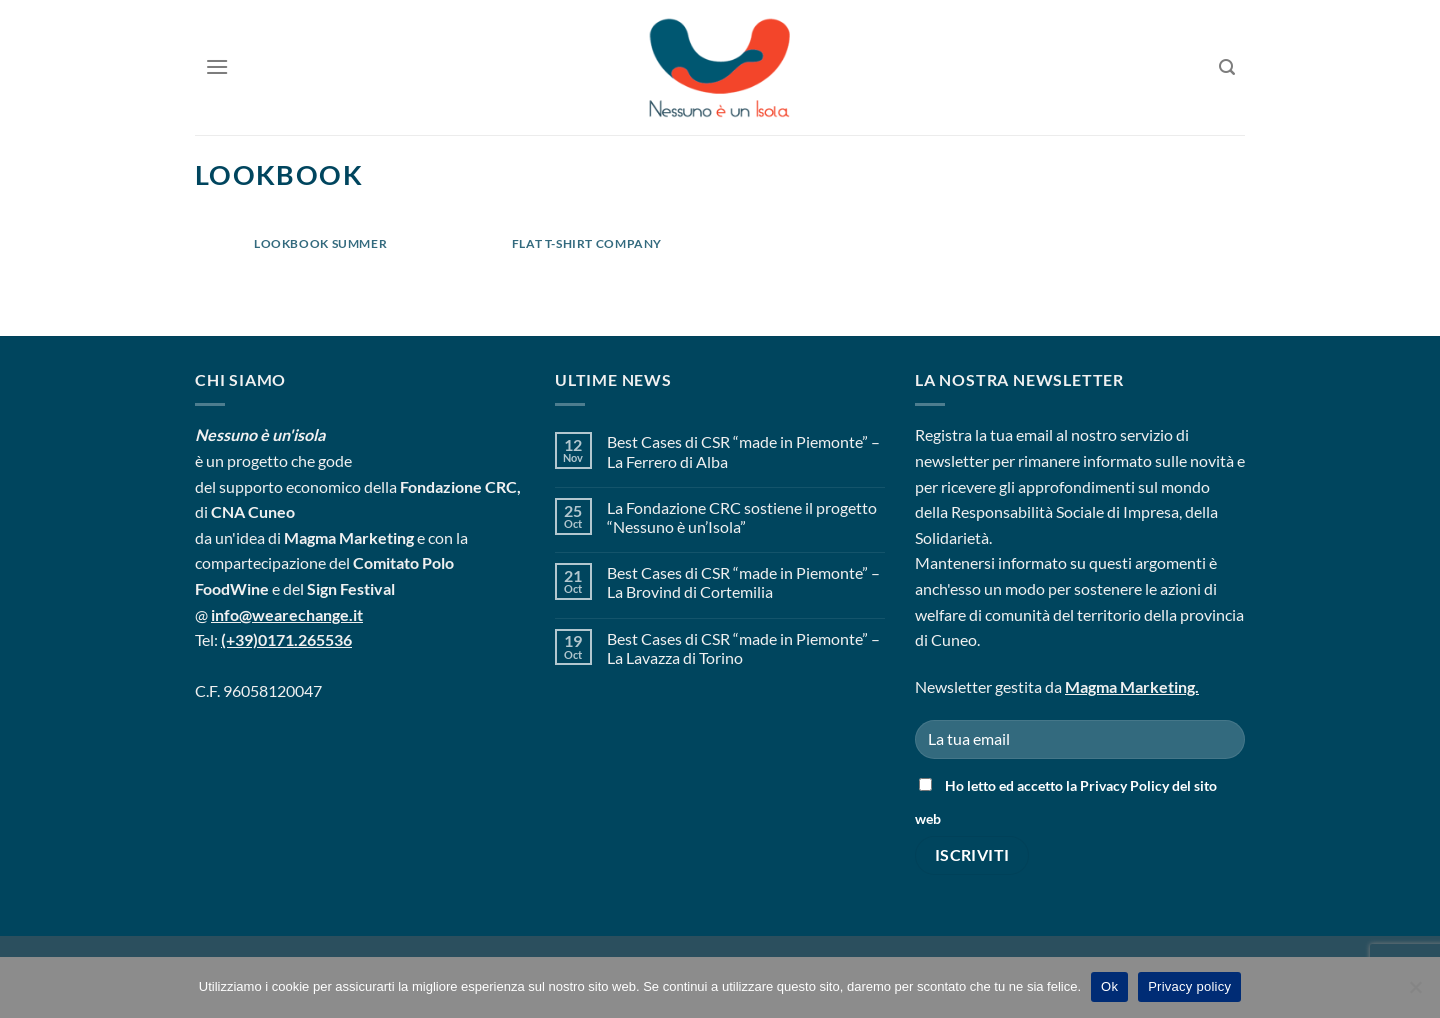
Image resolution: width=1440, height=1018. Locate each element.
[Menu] (217, 66)
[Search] (1227, 67)
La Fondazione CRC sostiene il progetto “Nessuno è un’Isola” (742, 517)
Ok (1109, 986)
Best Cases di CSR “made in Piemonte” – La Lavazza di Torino (743, 648)
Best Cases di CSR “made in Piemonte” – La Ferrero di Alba (743, 451)
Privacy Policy (1124, 785)
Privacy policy (1189, 986)
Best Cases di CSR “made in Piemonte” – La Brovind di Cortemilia (743, 582)
